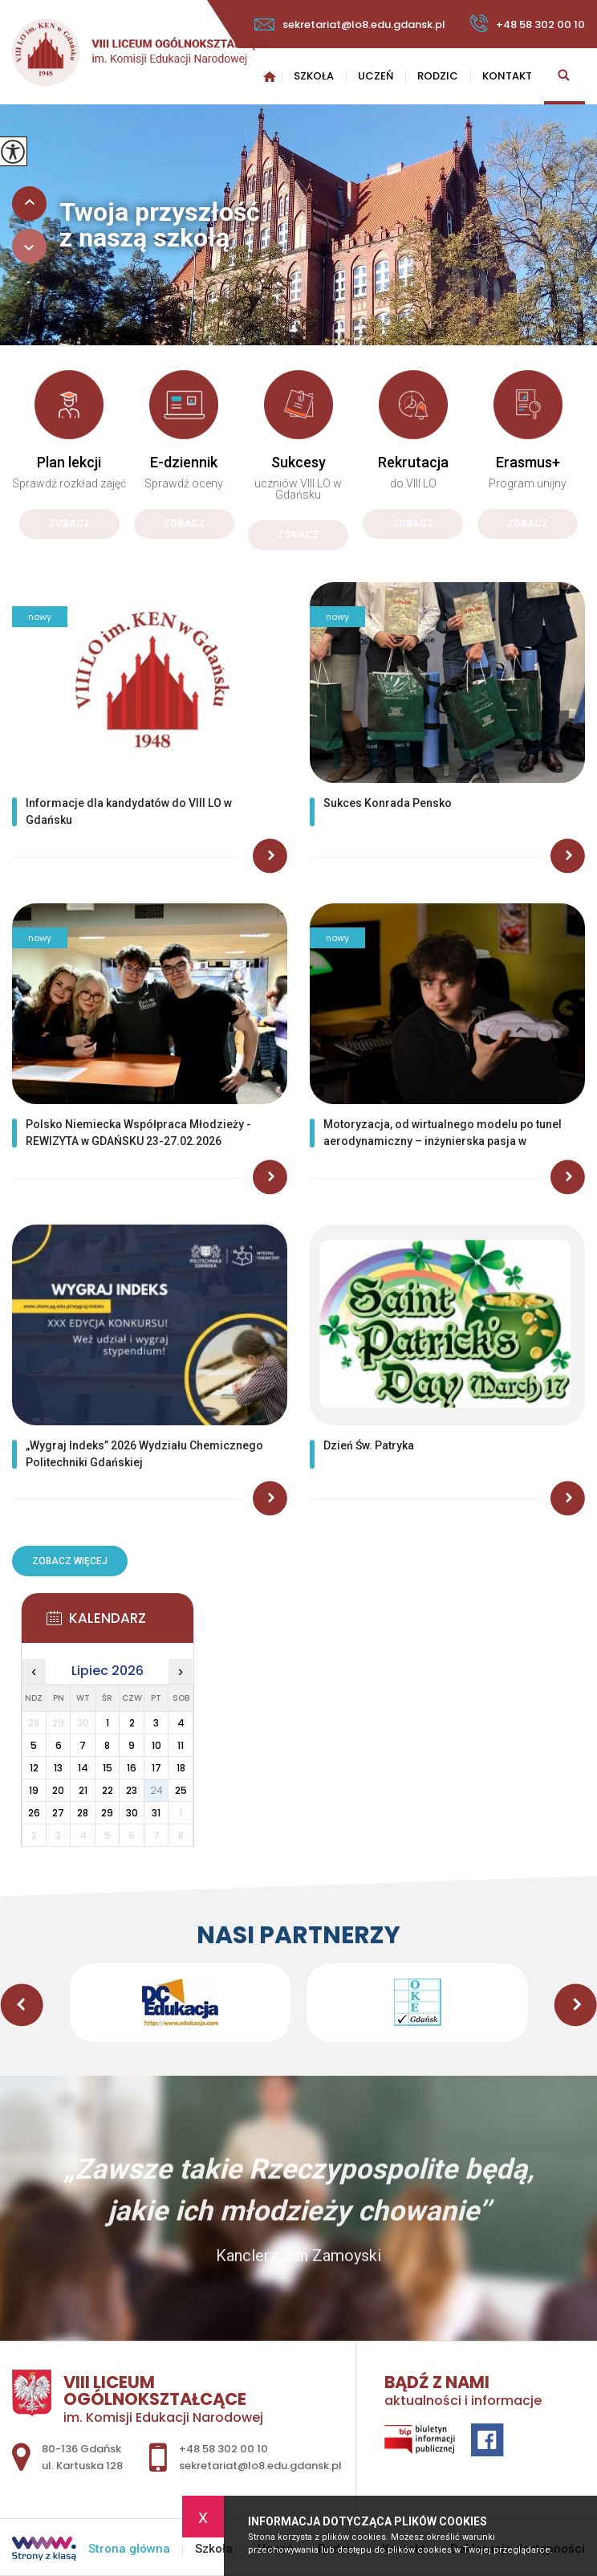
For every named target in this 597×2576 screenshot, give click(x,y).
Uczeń (375, 76)
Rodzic (437, 76)
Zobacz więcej (70, 1561)
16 (131, 1768)
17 (156, 1768)
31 (156, 1813)
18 (181, 1768)
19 (34, 1790)
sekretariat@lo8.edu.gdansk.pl (349, 24)
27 (58, 1813)
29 (107, 1813)
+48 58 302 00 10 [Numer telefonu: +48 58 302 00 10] (223, 2448)
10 (156, 1745)
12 (34, 1768)
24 (156, 1790)
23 (131, 1790)
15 (107, 1768)
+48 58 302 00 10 (527, 23)
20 (58, 1790)
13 (58, 1768)
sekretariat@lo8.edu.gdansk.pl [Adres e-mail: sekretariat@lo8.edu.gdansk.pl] (260, 2465)
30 (132, 1813)
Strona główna (270, 76)
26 (34, 1813)
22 (107, 1790)
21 (83, 1790)
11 (180, 1745)
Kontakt (507, 76)
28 (82, 1813)
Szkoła (314, 76)
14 (83, 1768)
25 (181, 1790)
